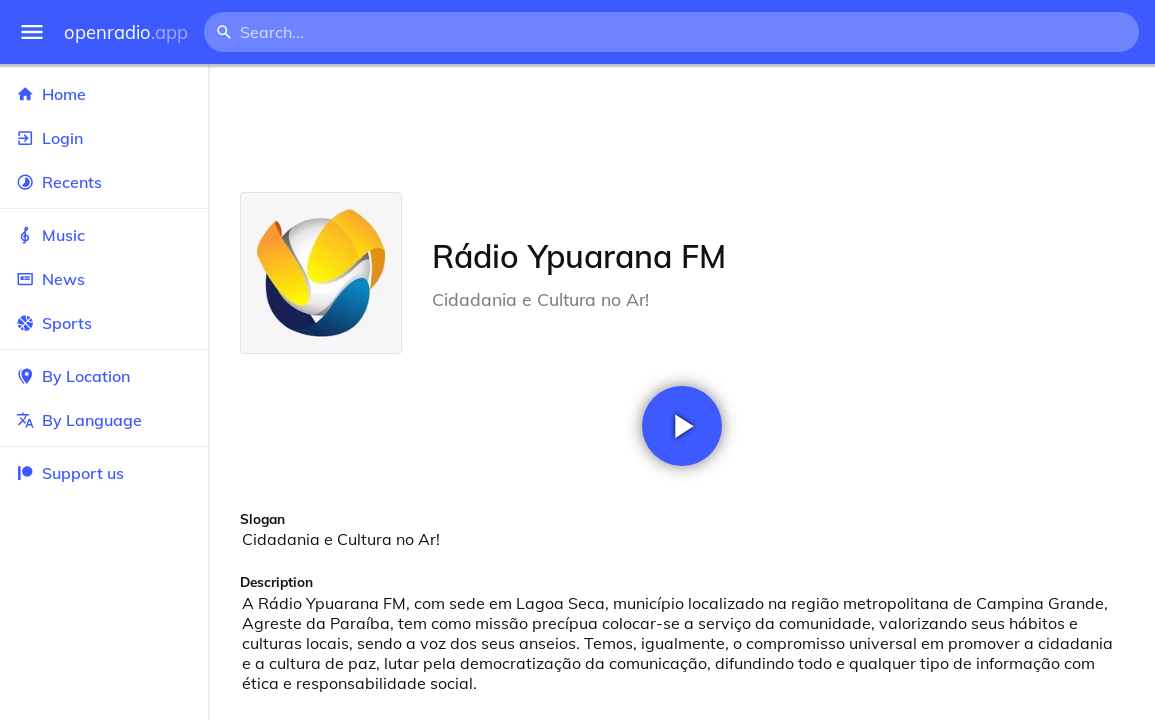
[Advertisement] (681, 128)
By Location (104, 376)
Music (104, 235)
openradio (126, 32)
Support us (70, 473)
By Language (104, 420)
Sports (104, 323)
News (104, 279)
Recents (104, 182)
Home (104, 94)
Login (104, 138)
